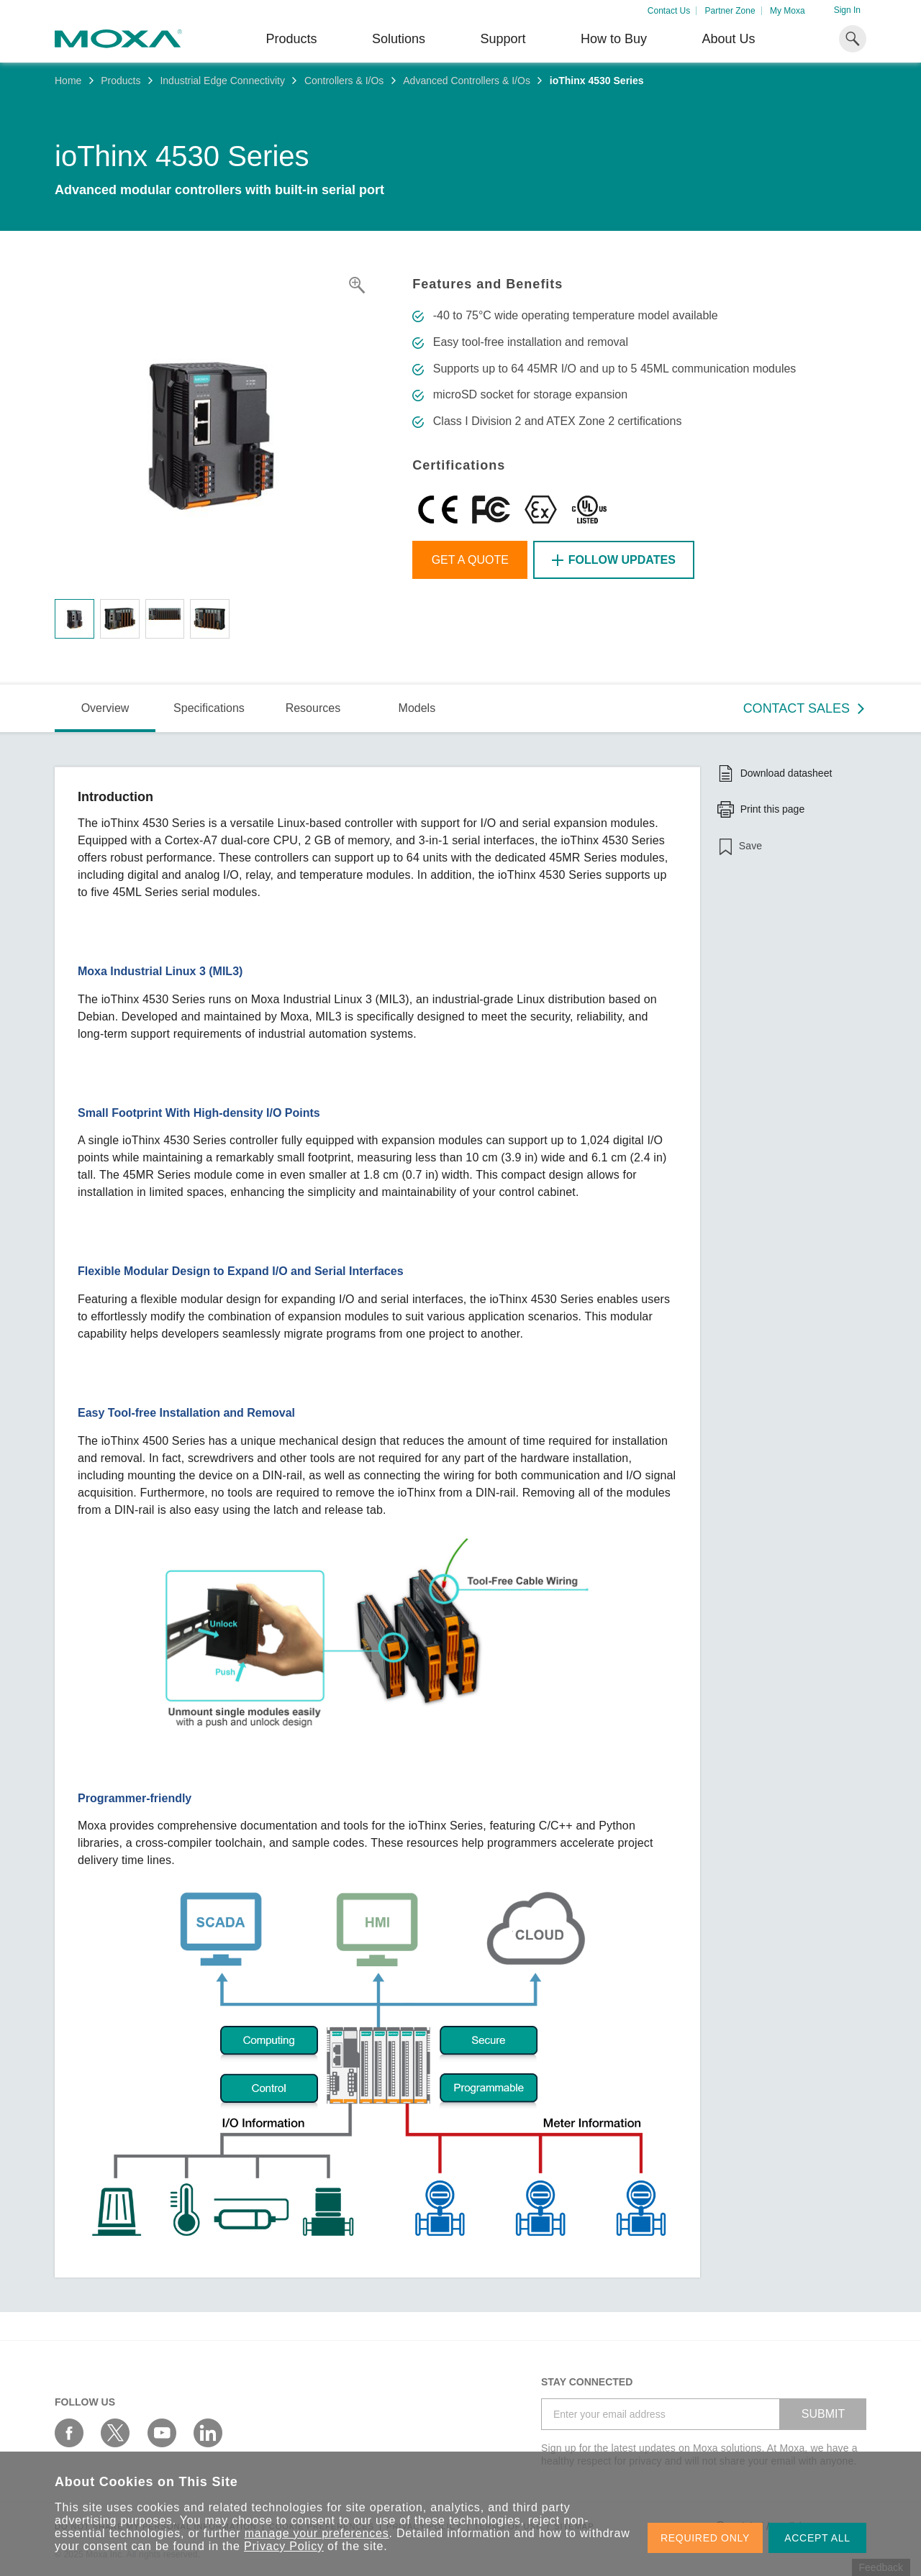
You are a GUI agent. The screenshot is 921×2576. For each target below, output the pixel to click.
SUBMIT (823, 2414)
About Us (728, 39)
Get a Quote (470, 560)
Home (68, 80)
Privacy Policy (284, 2546)
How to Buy (614, 39)
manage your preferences (317, 2533)
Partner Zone (730, 10)
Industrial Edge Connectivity (222, 80)
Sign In (847, 10)
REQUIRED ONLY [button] (705, 2538)
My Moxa (787, 10)
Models (417, 708)
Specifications (209, 708)
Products (120, 80)
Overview (105, 708)
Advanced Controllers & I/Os (466, 80)
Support (502, 39)
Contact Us (669, 10)
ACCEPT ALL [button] (817, 2538)
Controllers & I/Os (344, 80)
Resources (313, 708)
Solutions (398, 39)
